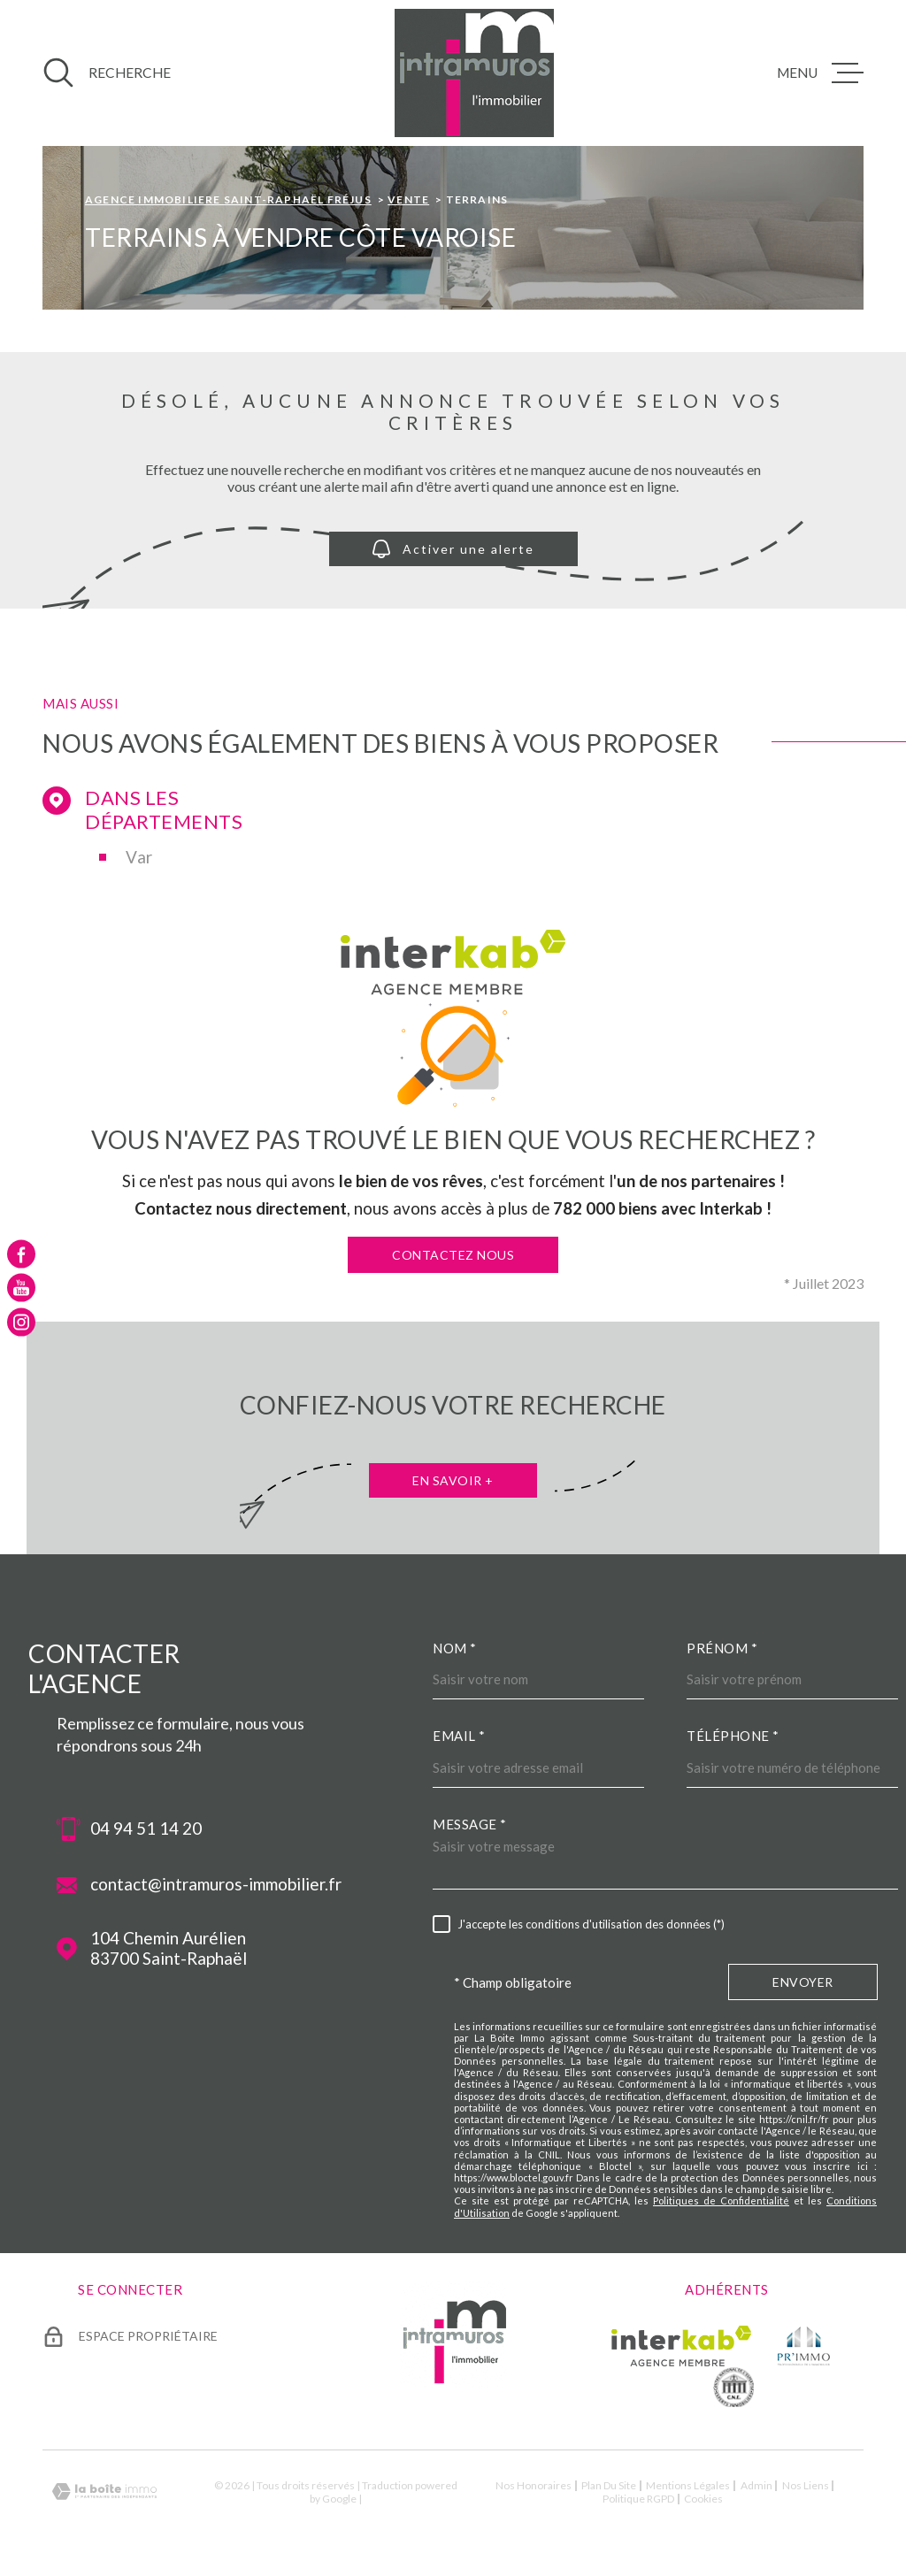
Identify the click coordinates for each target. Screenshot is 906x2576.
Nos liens (805, 2485)
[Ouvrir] (106, 72)
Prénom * (722, 1648)
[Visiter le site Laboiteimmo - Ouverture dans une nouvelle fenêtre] (104, 2491)
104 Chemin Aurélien (168, 1948)
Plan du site (608, 2485)
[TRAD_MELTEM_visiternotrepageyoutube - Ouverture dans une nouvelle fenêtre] (21, 1288)
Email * (459, 1736)
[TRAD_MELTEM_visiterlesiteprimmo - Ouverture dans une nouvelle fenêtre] (804, 2346)
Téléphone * (733, 1736)
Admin (756, 2485)
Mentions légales (688, 2485)
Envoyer (802, 1982)
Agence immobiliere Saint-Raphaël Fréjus (228, 199)
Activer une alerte (453, 549)
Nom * (455, 1648)
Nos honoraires (533, 2485)
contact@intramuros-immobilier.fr (216, 1884)
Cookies (703, 2499)
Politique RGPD (638, 2498)
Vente (408, 199)
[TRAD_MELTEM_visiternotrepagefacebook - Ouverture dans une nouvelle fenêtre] (21, 1254)
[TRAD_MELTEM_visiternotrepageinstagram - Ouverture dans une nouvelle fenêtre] (21, 1321)
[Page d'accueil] (474, 73)
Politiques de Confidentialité (721, 2200)
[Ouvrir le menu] (820, 72)
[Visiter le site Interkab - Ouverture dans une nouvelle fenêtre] (681, 2346)
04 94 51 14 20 (146, 1828)
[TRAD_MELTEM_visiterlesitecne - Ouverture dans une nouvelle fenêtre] (733, 2386)
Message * (470, 1824)
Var (139, 857)
